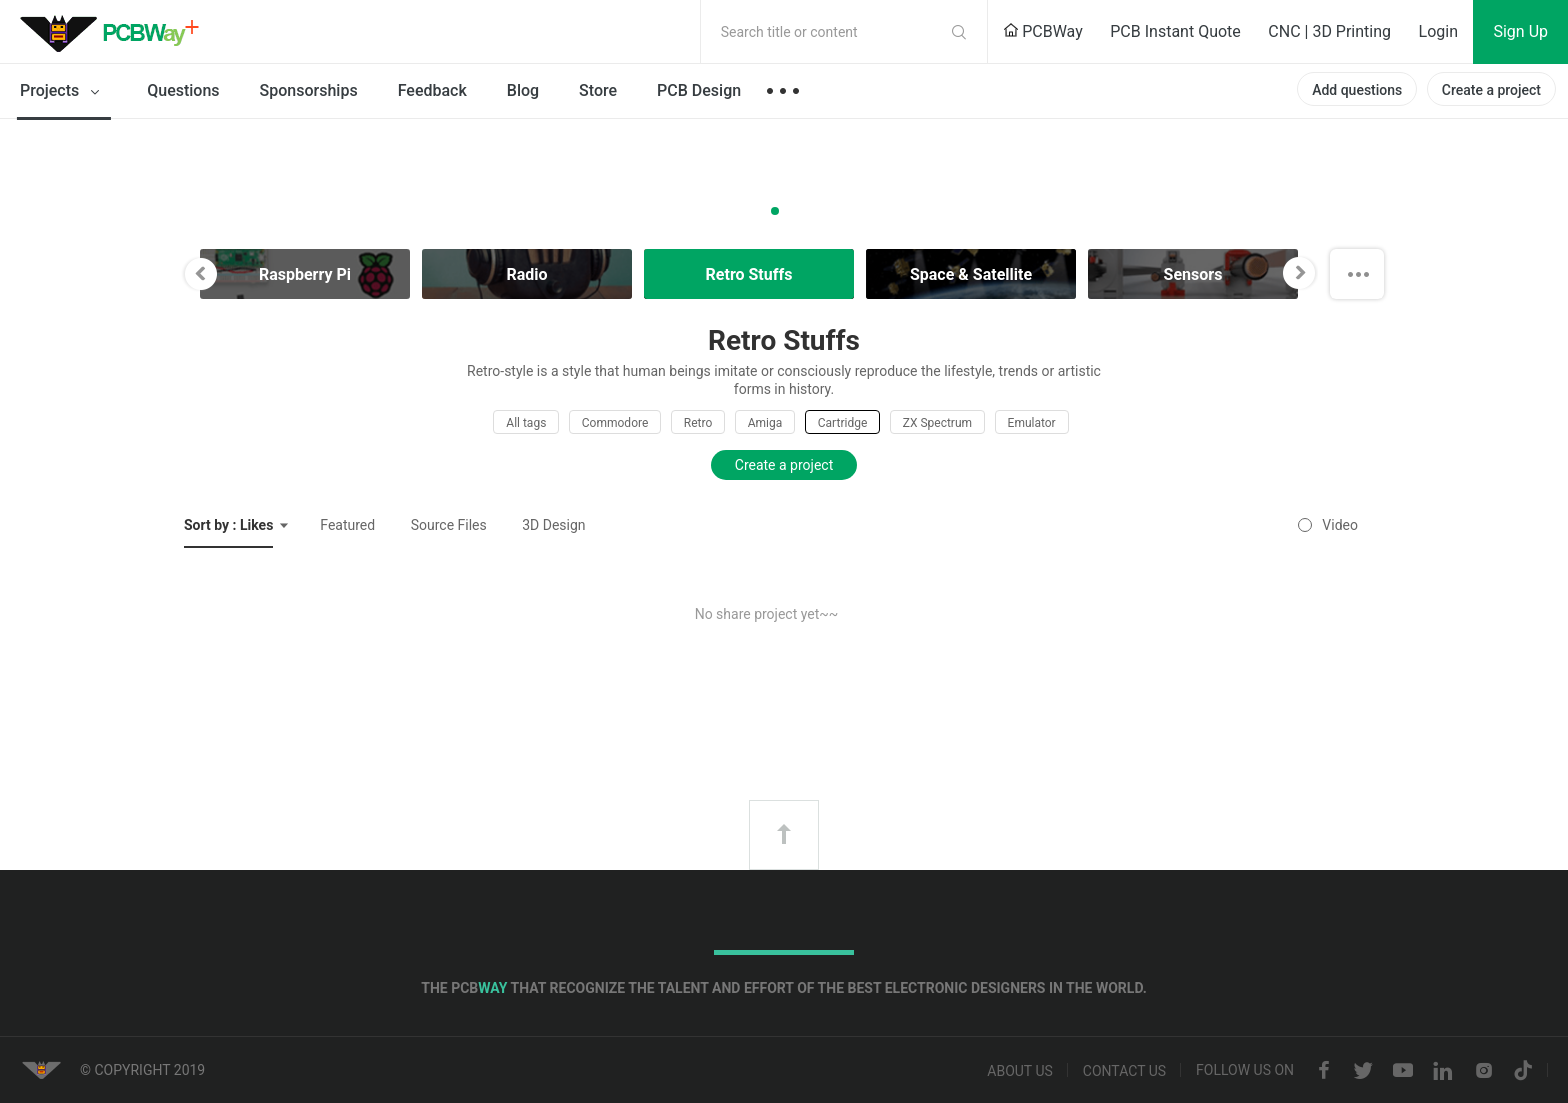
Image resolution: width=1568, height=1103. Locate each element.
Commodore (615, 423)
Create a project (1491, 90)
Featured (347, 525)
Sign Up (1520, 31)
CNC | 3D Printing (1329, 31)
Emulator (1032, 423)
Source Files (449, 525)
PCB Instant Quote (1175, 31)
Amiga (765, 423)
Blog (523, 90)
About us (1020, 1071)
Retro (698, 423)
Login (1438, 31)
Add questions (1357, 90)
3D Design (553, 525)
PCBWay (1043, 31)
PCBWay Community (115, 32)
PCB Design (699, 90)
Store (598, 90)
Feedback (432, 90)
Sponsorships (309, 90)
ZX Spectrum (937, 423)
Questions (183, 90)
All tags (526, 423)
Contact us (1124, 1071)
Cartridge (842, 423)
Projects (63, 92)
